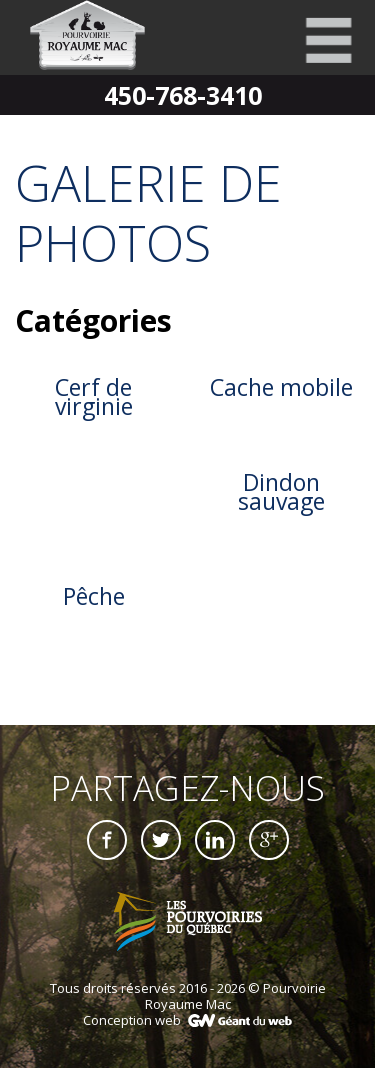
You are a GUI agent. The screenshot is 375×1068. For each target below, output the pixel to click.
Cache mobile (281, 387)
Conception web (132, 1020)
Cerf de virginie (94, 396)
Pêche (94, 596)
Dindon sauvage (281, 491)
